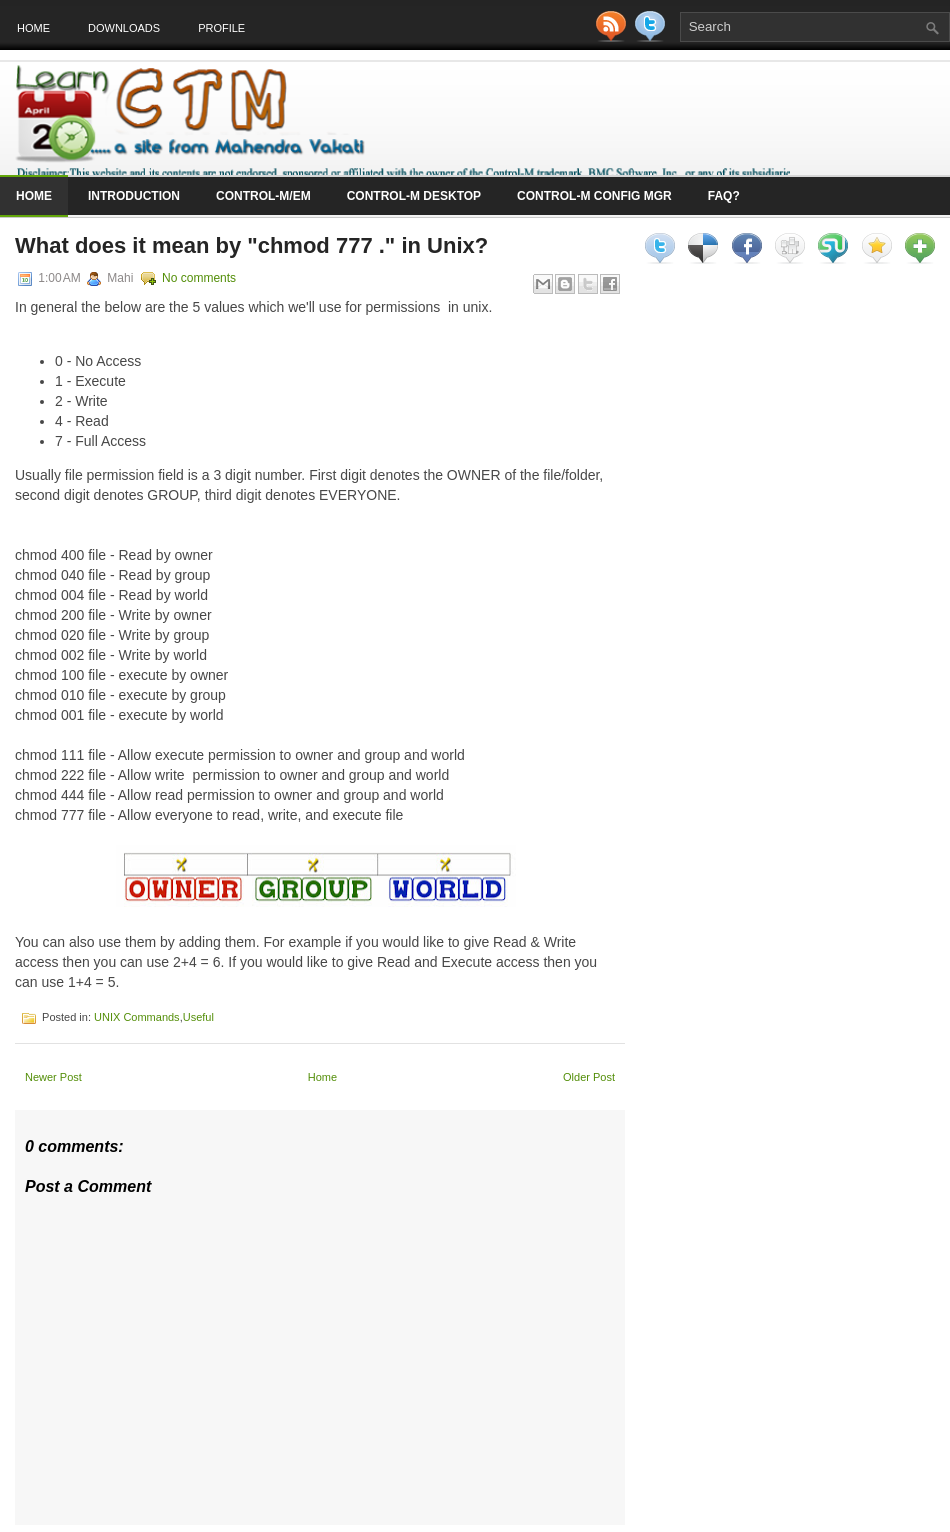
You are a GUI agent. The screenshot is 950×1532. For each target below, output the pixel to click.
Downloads (124, 28)
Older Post (589, 1077)
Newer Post (53, 1077)
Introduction (134, 196)
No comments (199, 278)
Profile (221, 28)
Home (33, 28)
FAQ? (724, 196)
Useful (198, 1017)
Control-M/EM (263, 196)
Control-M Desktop (414, 196)
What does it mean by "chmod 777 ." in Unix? (251, 245)
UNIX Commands (137, 1017)
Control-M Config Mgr (594, 196)
